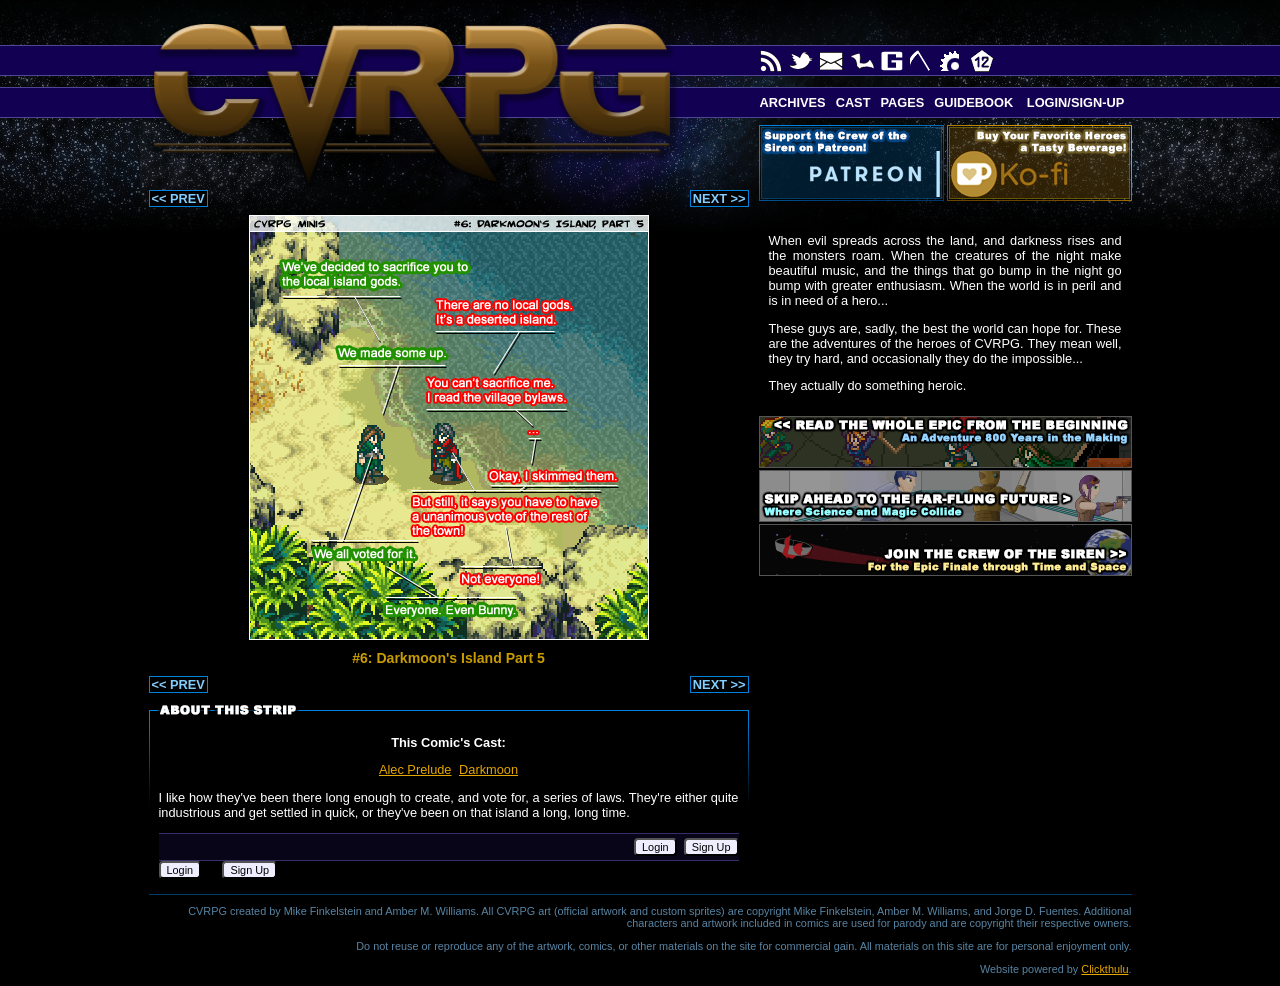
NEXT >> (719, 198)
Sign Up (711, 847)
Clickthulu (1104, 969)
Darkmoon (488, 769)
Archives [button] (793, 102)
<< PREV (178, 198)
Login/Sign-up (1073, 102)
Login (655, 847)
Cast (853, 102)
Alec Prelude (415, 769)
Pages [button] (902, 102)
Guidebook (973, 102)
